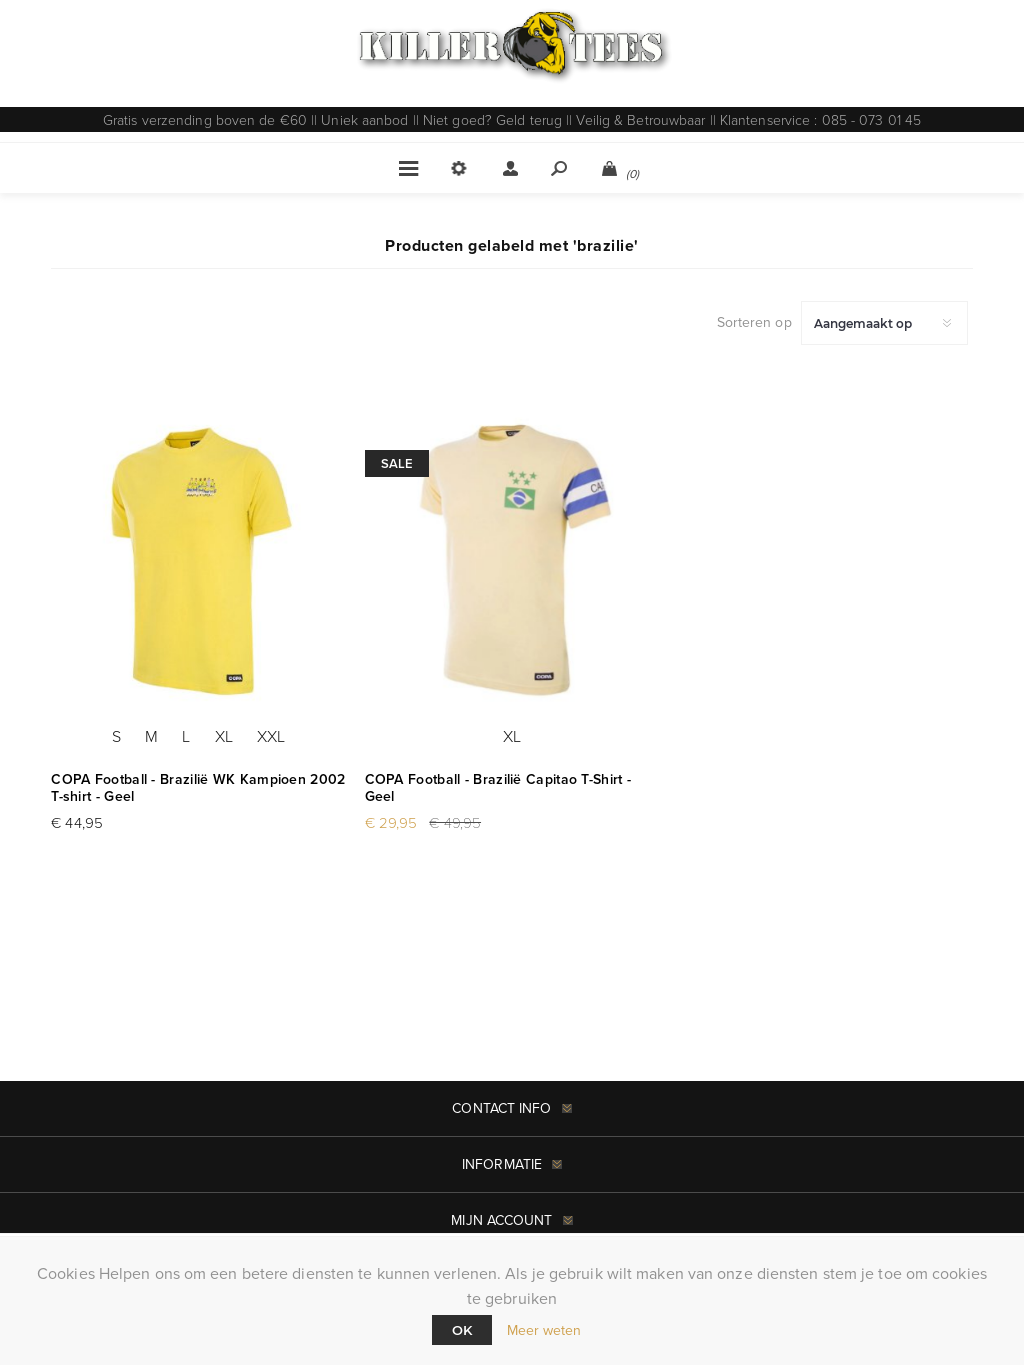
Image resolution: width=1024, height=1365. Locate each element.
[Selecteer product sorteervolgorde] (884, 323)
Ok (462, 1330)
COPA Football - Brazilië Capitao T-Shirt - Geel (498, 788)
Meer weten (544, 1330)
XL (224, 736)
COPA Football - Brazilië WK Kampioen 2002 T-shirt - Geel (198, 788)
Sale (397, 463)
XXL (271, 736)
